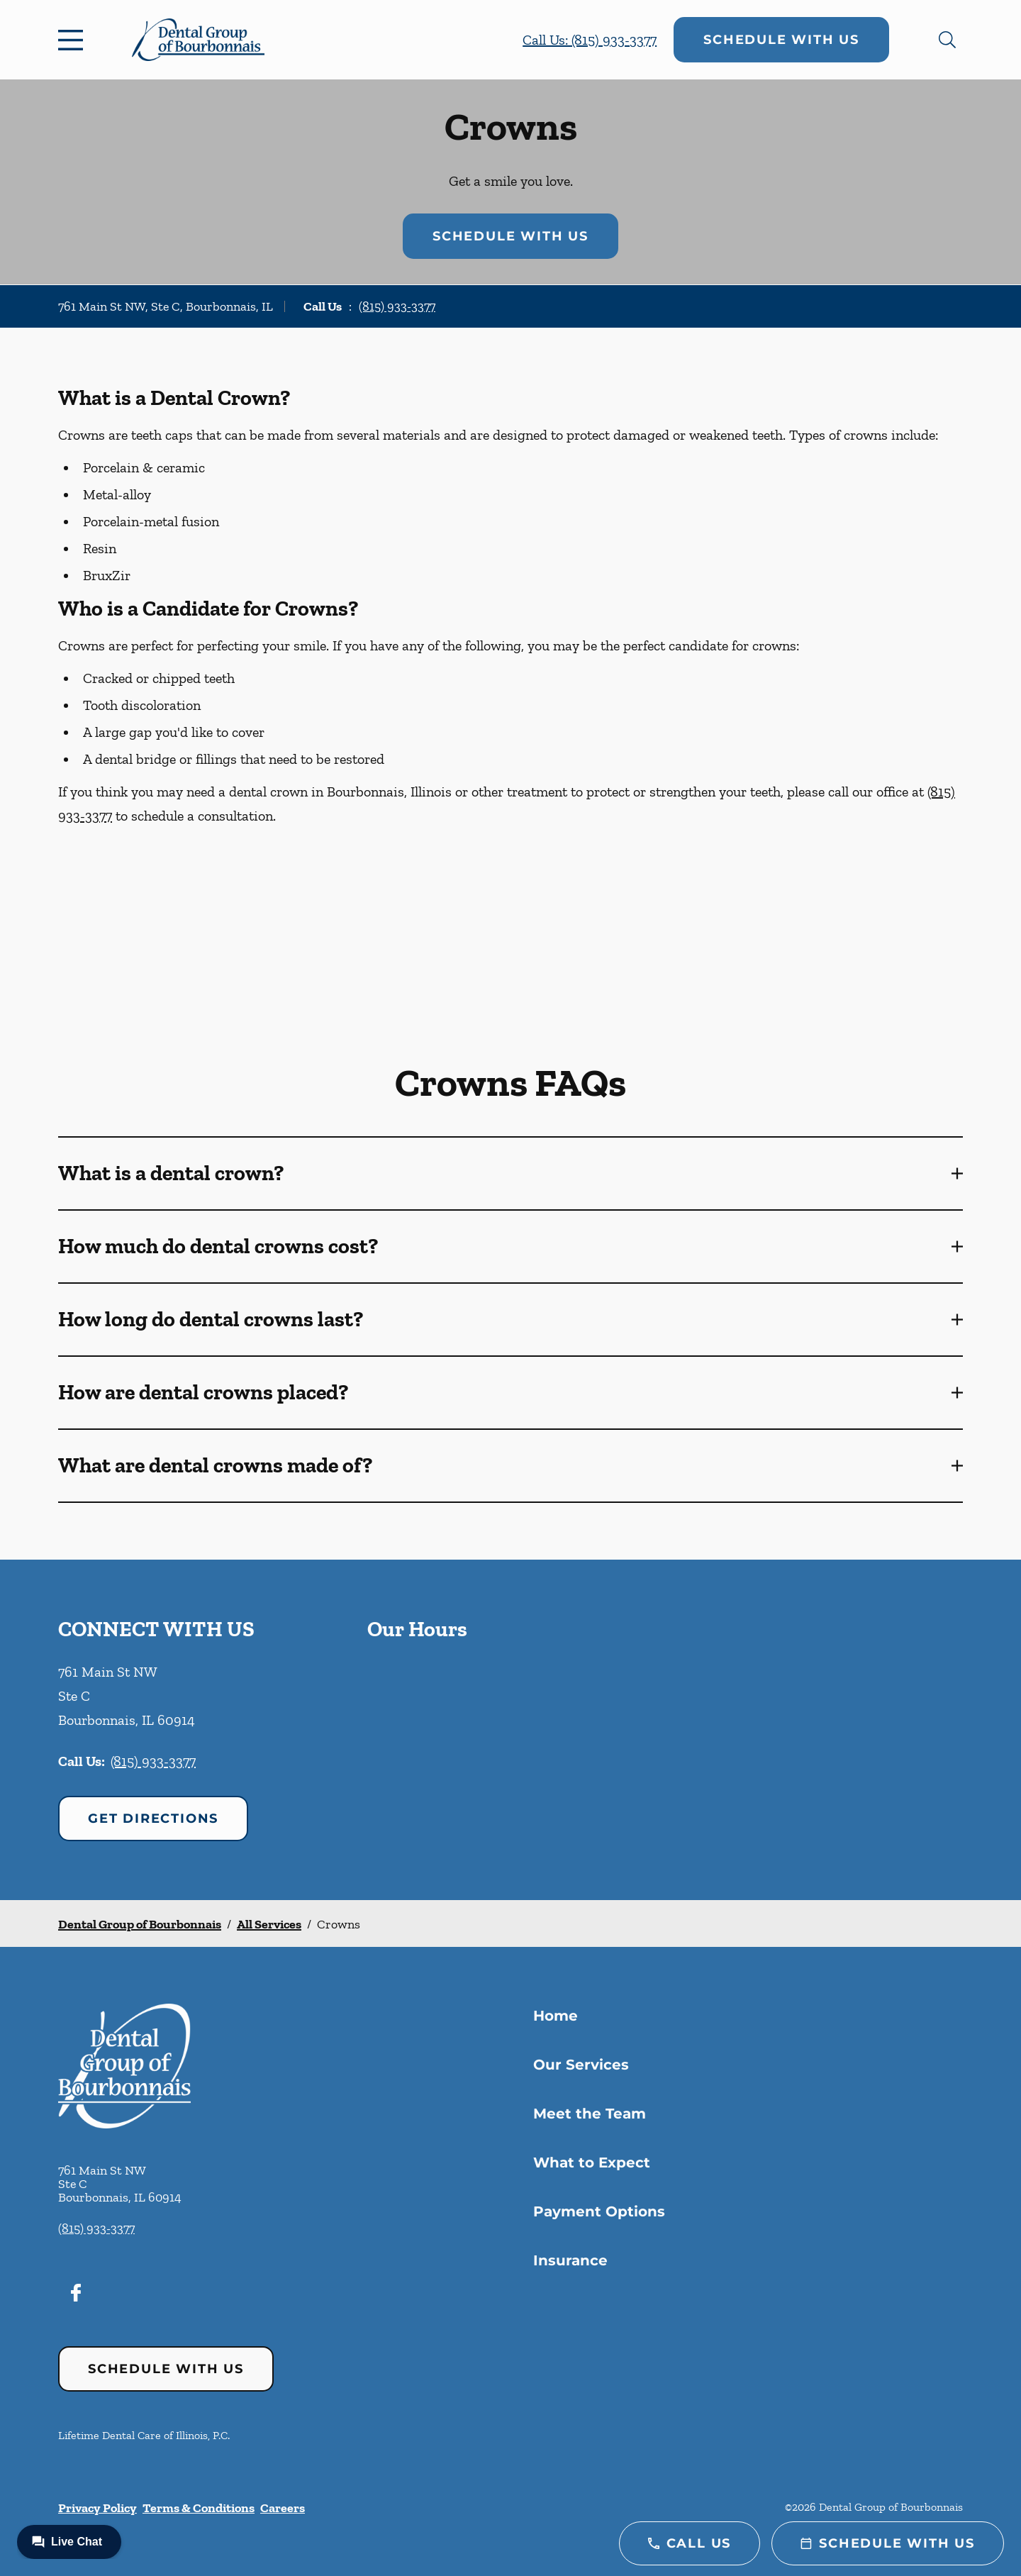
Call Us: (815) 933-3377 (590, 39)
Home (555, 2015)
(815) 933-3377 (397, 306)
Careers (282, 2508)
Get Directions (153, 1818)
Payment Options (599, 2211)
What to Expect (591, 2162)
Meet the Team (589, 2113)
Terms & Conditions (199, 2508)
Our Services (581, 2064)
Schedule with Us (781, 40)
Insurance (570, 2260)
